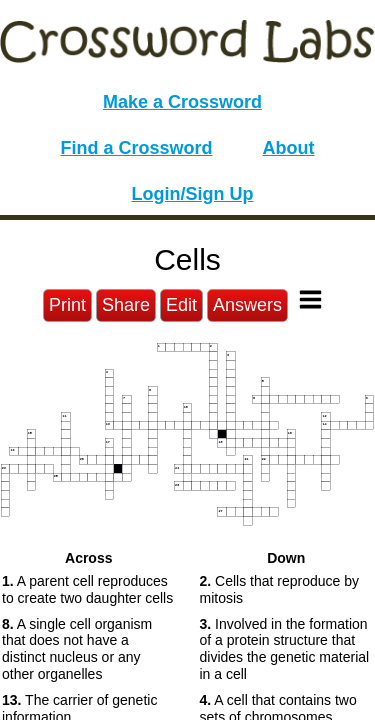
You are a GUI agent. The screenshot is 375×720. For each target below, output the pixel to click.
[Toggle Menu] (310, 299)
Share (126, 305)
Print (67, 305)
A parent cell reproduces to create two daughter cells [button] (87, 589)
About (289, 148)
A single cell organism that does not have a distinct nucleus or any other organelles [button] (77, 649)
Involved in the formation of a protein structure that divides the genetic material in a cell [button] (285, 649)
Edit (181, 305)
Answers (247, 305)
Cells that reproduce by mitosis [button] (280, 589)
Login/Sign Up (193, 194)
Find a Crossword (137, 148)
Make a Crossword (182, 102)
